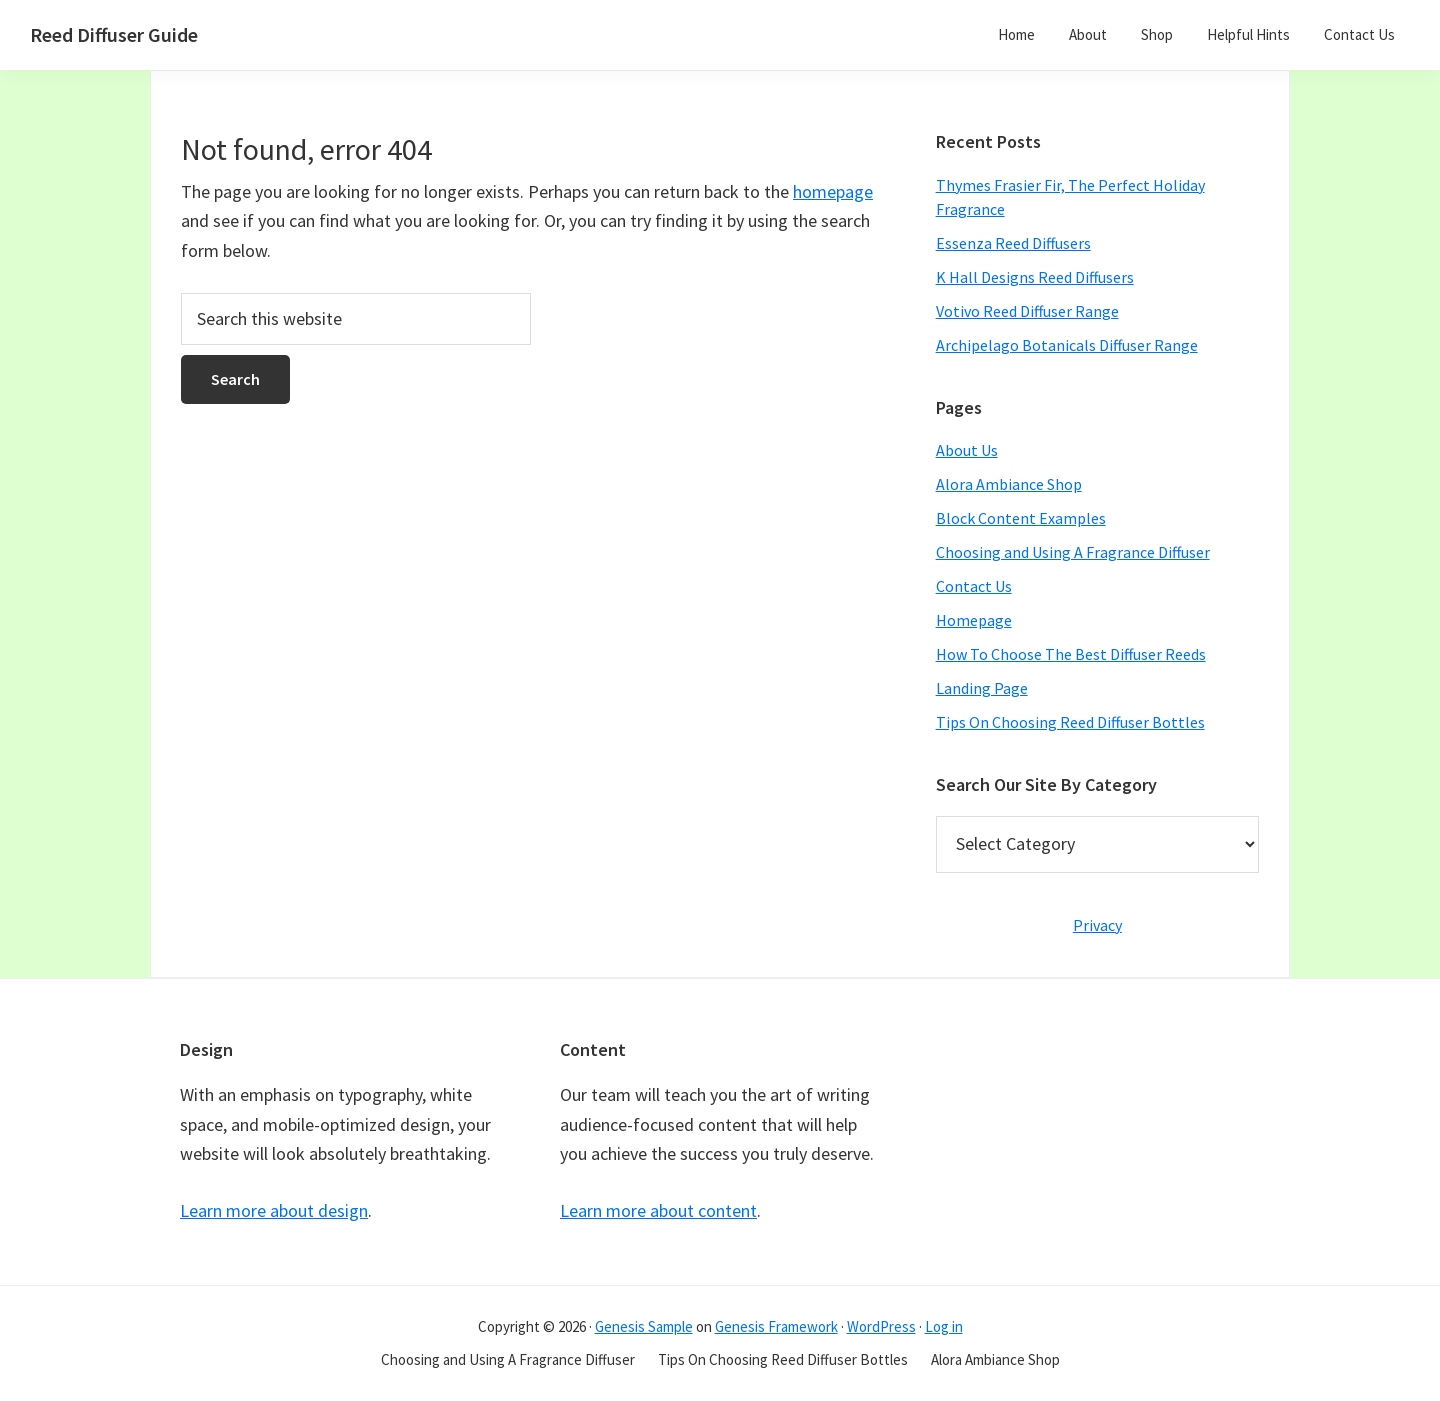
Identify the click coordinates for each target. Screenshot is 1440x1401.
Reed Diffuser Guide (114, 34)
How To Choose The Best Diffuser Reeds (1071, 654)
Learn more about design (274, 1210)
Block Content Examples (1021, 518)
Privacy (1097, 925)
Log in (944, 1326)
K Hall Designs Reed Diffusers (1035, 277)
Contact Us (974, 586)
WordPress (881, 1326)
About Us (967, 450)
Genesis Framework (776, 1326)
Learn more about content (658, 1210)
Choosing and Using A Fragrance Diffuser (1073, 552)
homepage (833, 191)
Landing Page (982, 688)
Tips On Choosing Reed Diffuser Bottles (1070, 722)
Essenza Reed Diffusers (1013, 243)
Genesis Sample (644, 1326)
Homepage (974, 620)
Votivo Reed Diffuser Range (1027, 311)
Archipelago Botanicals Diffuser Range (1067, 345)
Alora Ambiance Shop (1009, 484)
